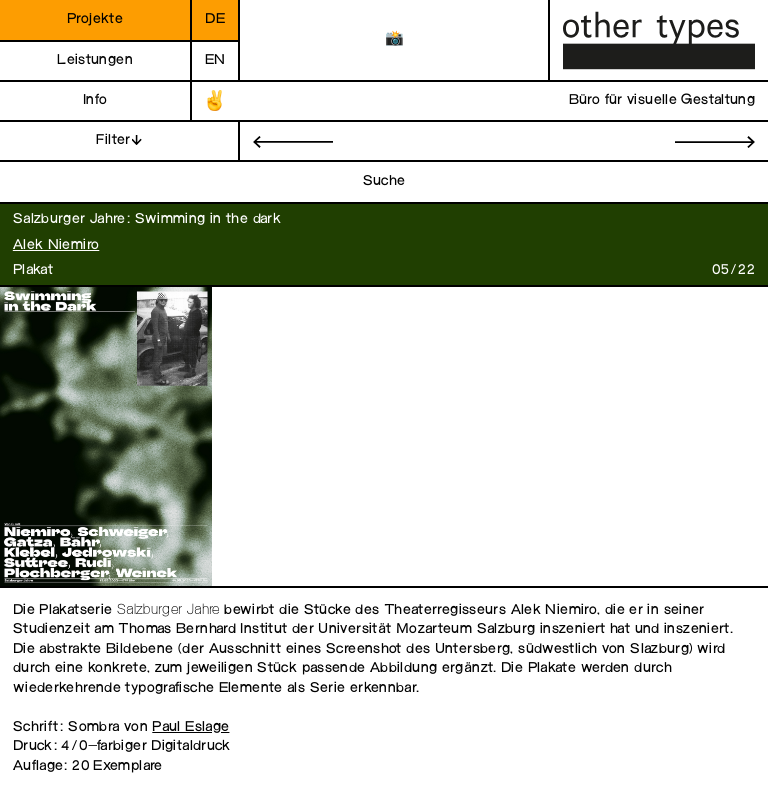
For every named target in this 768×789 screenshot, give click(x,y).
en (215, 60)
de (215, 19)
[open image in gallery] (104, 437)
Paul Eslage (190, 727)
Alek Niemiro (56, 245)
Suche (384, 181)
